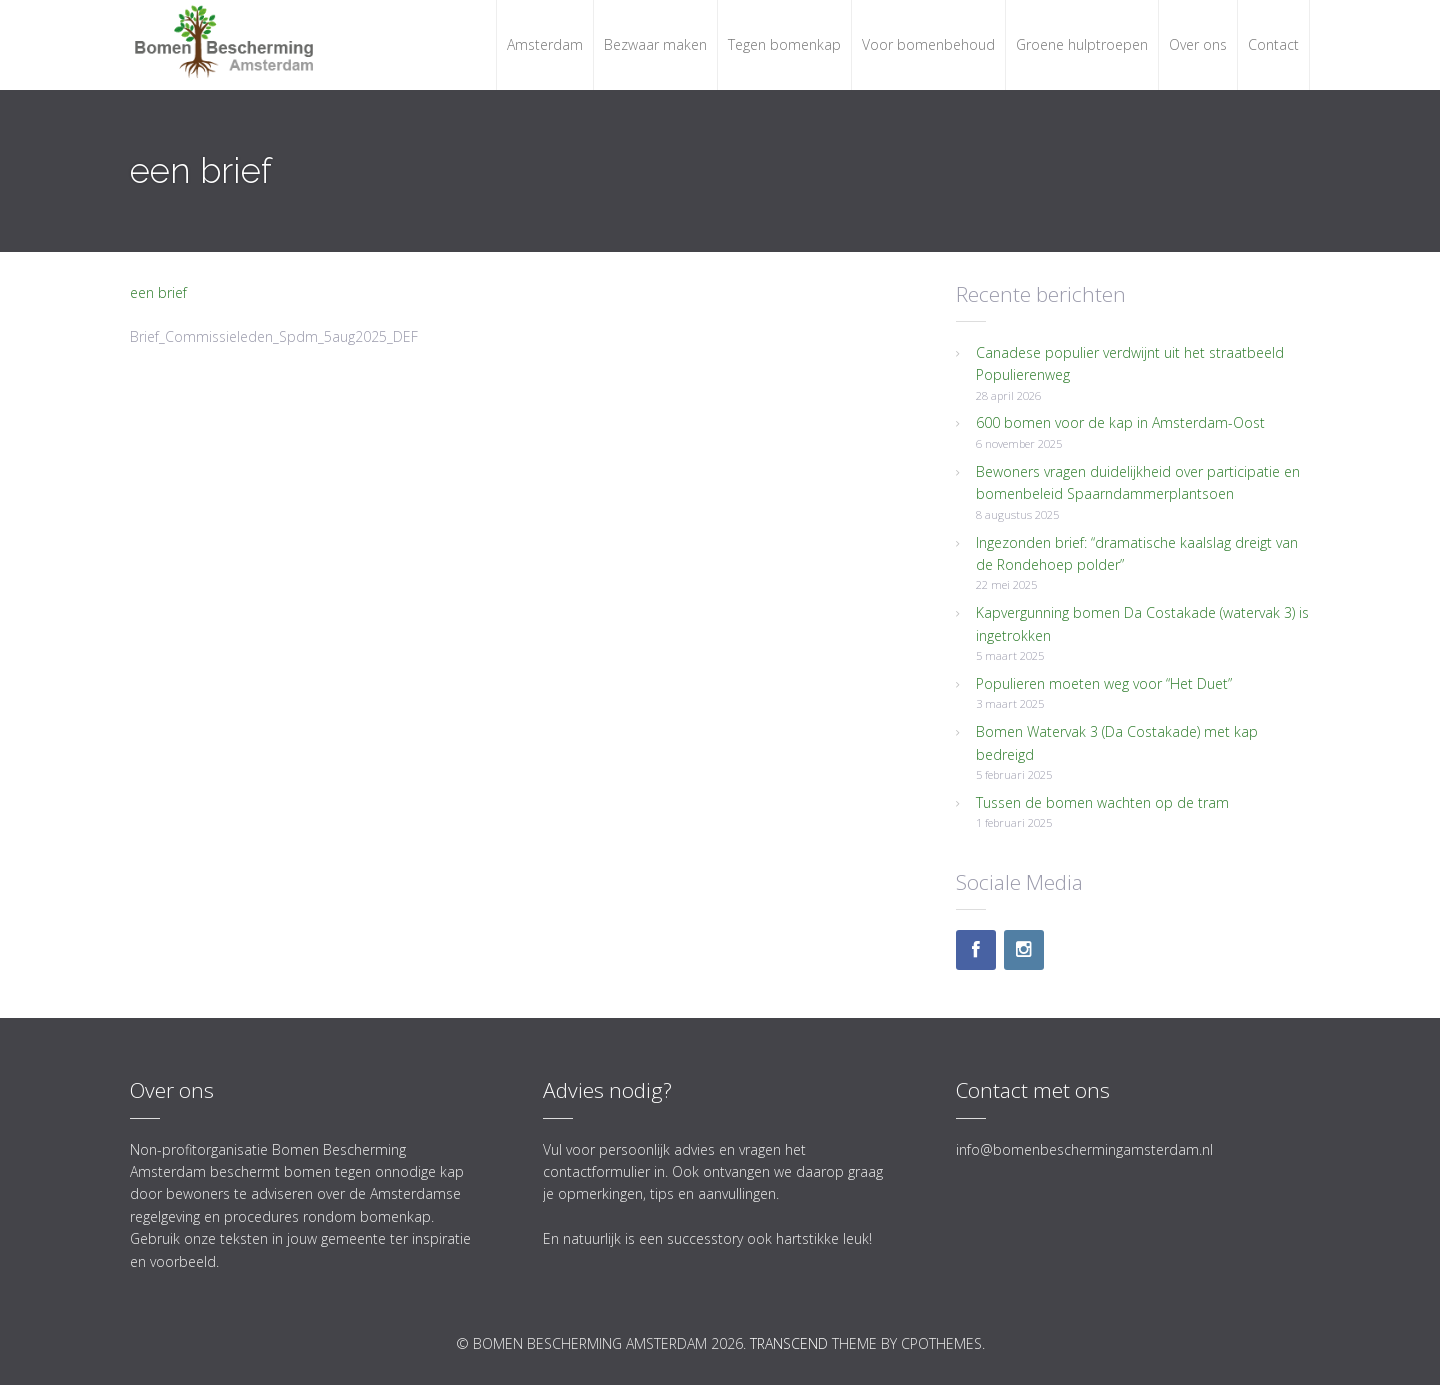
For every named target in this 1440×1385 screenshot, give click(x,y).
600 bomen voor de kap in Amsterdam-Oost (1120, 422)
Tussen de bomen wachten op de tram (1102, 802)
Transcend (789, 1343)
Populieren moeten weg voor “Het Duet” (1104, 683)
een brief (158, 292)
